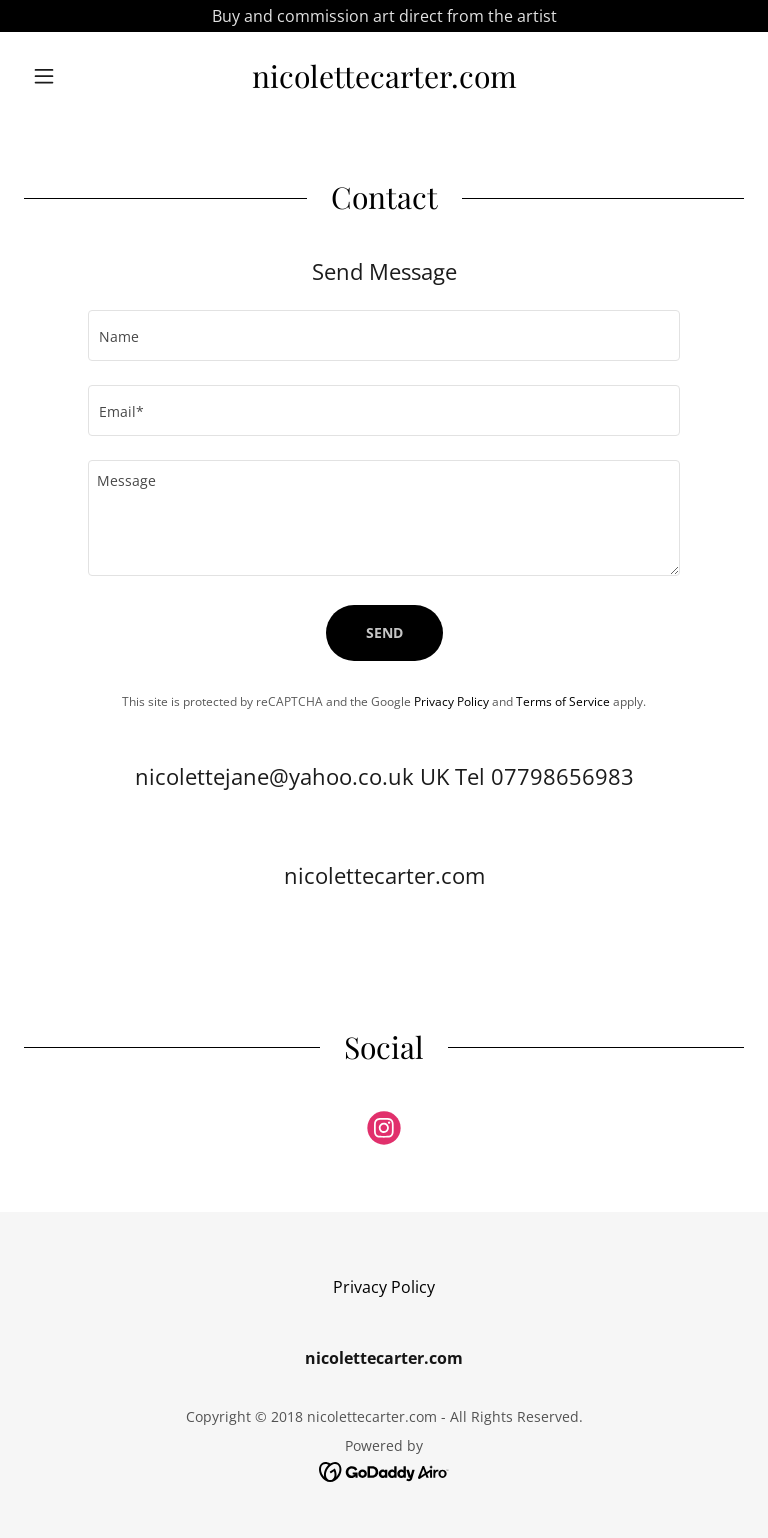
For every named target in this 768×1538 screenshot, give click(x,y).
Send (384, 632)
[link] (384, 82)
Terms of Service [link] (563, 701)
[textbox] (384, 335)
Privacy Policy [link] (451, 701)
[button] (78, 76)
